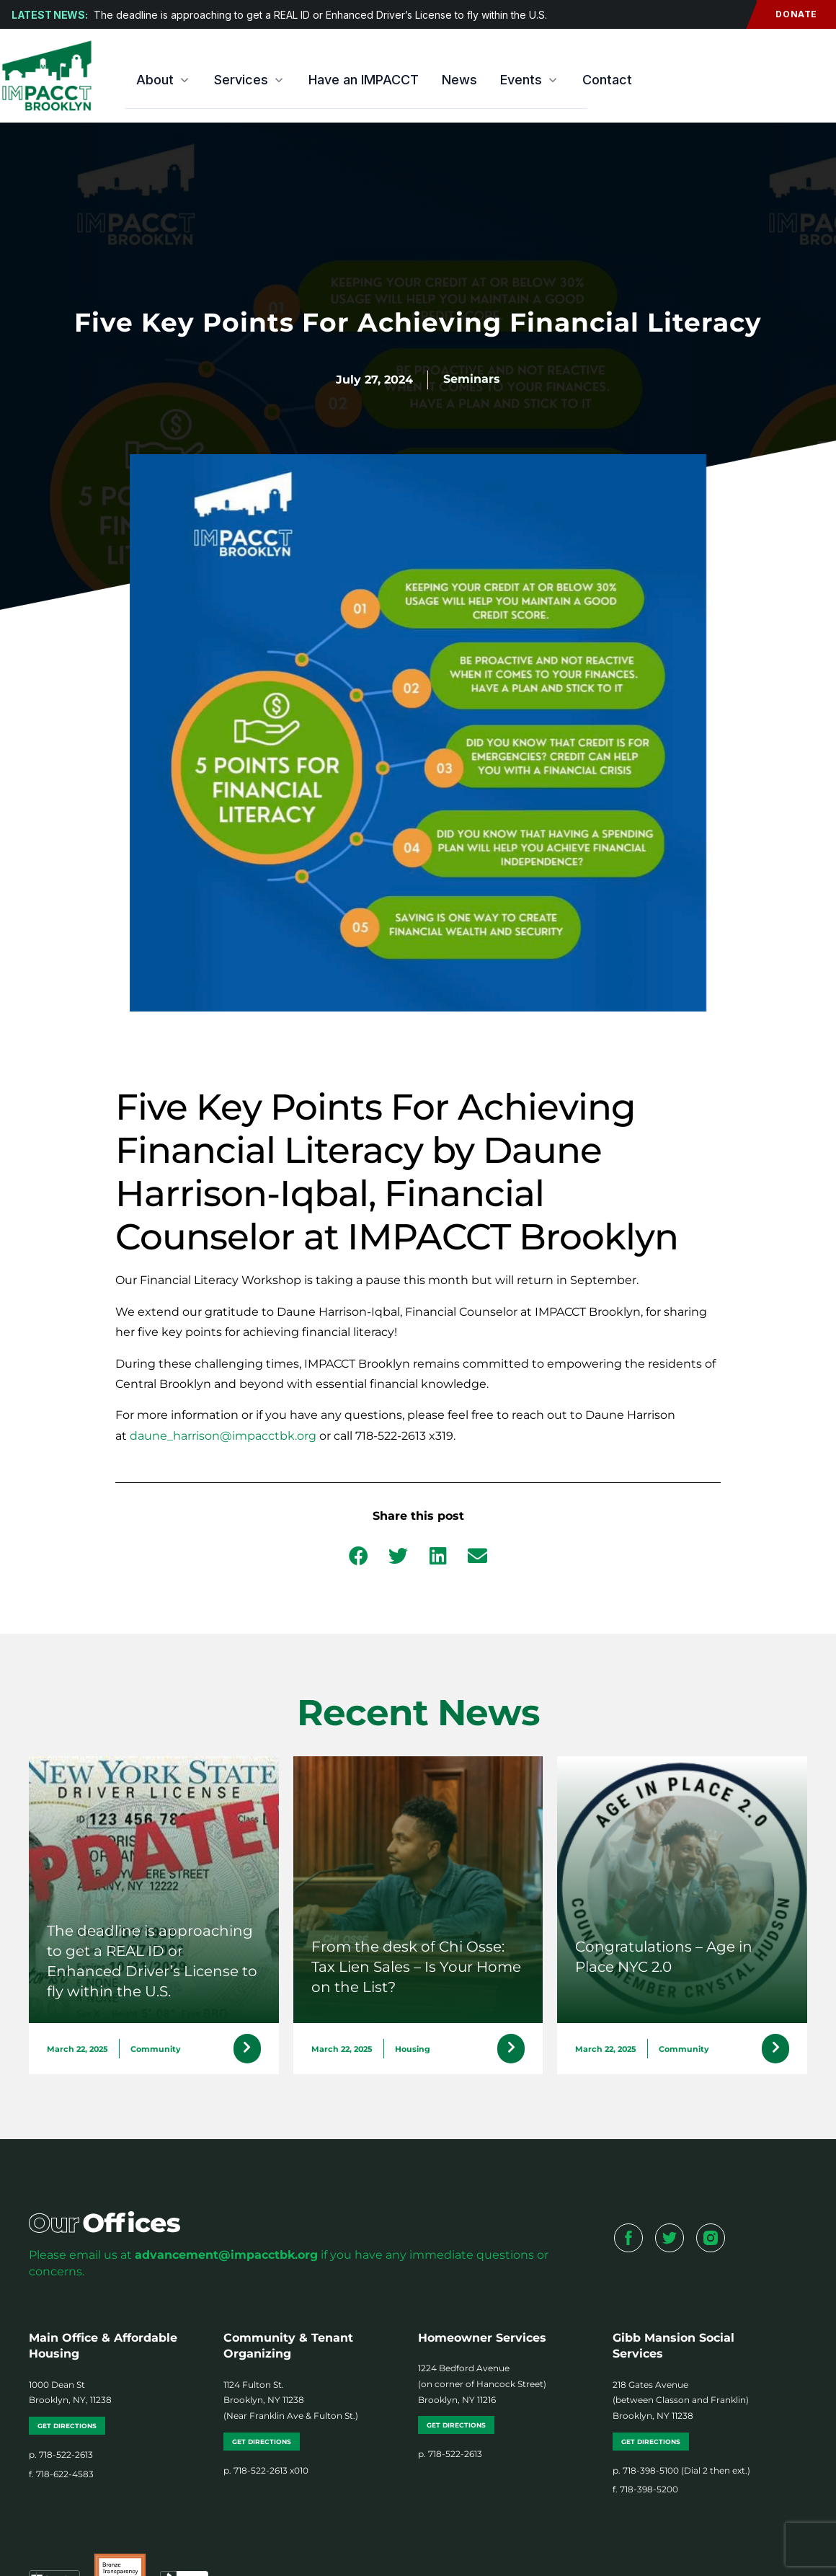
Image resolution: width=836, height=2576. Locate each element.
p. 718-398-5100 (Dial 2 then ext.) (681, 2474)
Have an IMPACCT (363, 79)
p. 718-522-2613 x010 (265, 2474)
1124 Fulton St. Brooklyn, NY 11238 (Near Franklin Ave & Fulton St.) (290, 2404)
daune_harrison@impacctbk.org (223, 1436)
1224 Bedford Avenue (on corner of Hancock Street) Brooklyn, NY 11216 (482, 2388)
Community (155, 2051)
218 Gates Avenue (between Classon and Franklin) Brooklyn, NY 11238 (681, 2404)
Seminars (471, 379)
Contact (607, 79)
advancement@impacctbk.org (226, 2258)
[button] (358, 1555)
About (163, 79)
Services (249, 79)
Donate (787, 14)
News (459, 79)
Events (529, 79)
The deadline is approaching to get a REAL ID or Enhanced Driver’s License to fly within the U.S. (320, 15)
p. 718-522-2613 (61, 2458)
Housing (412, 2051)
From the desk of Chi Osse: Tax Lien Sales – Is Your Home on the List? (416, 1967)
